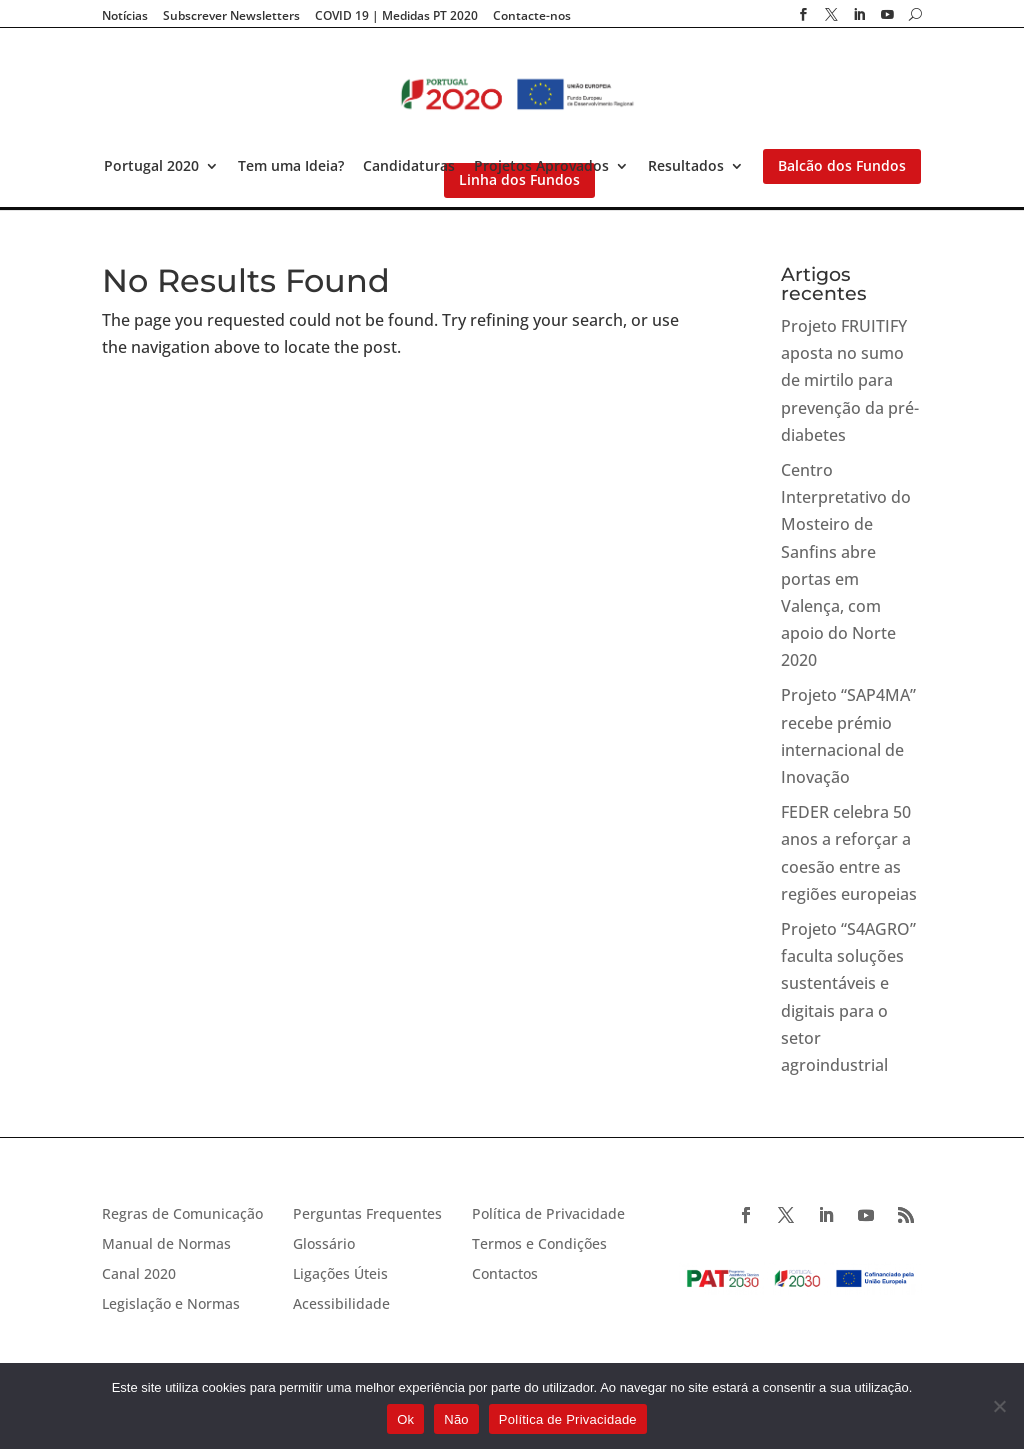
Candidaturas (409, 166)
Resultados (686, 166)
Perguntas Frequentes (367, 1215)
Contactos (505, 1275)
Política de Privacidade (548, 1215)
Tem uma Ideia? (291, 166)
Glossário (324, 1245)
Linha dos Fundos (519, 180)
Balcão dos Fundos (842, 166)
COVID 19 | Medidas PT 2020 (396, 16)
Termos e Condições (539, 1245)
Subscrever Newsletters (231, 16)
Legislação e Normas (171, 1305)
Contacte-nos (532, 16)
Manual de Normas (166, 1245)
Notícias (125, 16)
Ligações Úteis (340, 1275)
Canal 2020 (139, 1275)
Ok (405, 1419)
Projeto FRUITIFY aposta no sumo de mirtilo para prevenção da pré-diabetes (850, 380)
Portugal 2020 (151, 166)
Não (456, 1419)
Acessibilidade (341, 1305)
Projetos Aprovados (541, 166)
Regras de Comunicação (182, 1215)
